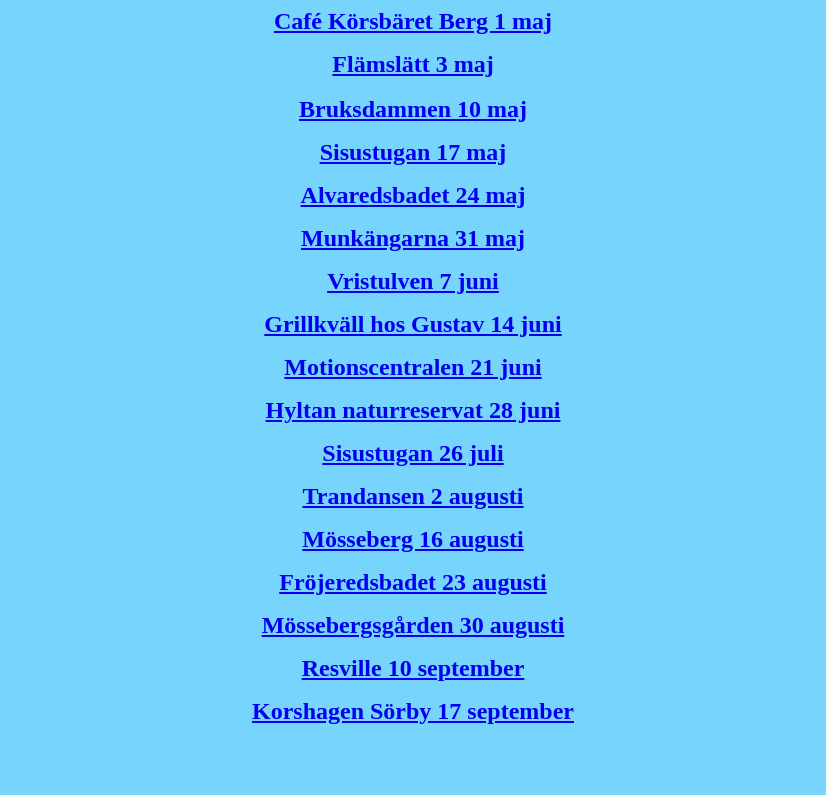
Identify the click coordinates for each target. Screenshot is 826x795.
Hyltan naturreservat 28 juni (413, 410)
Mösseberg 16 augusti (412, 539)
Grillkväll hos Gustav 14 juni (412, 324)
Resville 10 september (413, 668)
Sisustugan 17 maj (413, 152)
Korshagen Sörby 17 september (413, 711)
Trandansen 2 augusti (413, 496)
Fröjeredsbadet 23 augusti (413, 582)
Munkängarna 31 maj (413, 238)
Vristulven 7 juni (413, 281)
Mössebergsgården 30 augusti (413, 625)
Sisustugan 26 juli (412, 453)
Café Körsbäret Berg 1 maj (413, 21)
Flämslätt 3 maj (412, 64)
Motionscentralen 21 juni (412, 367)
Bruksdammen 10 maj (413, 109)
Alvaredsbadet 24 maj (413, 195)
